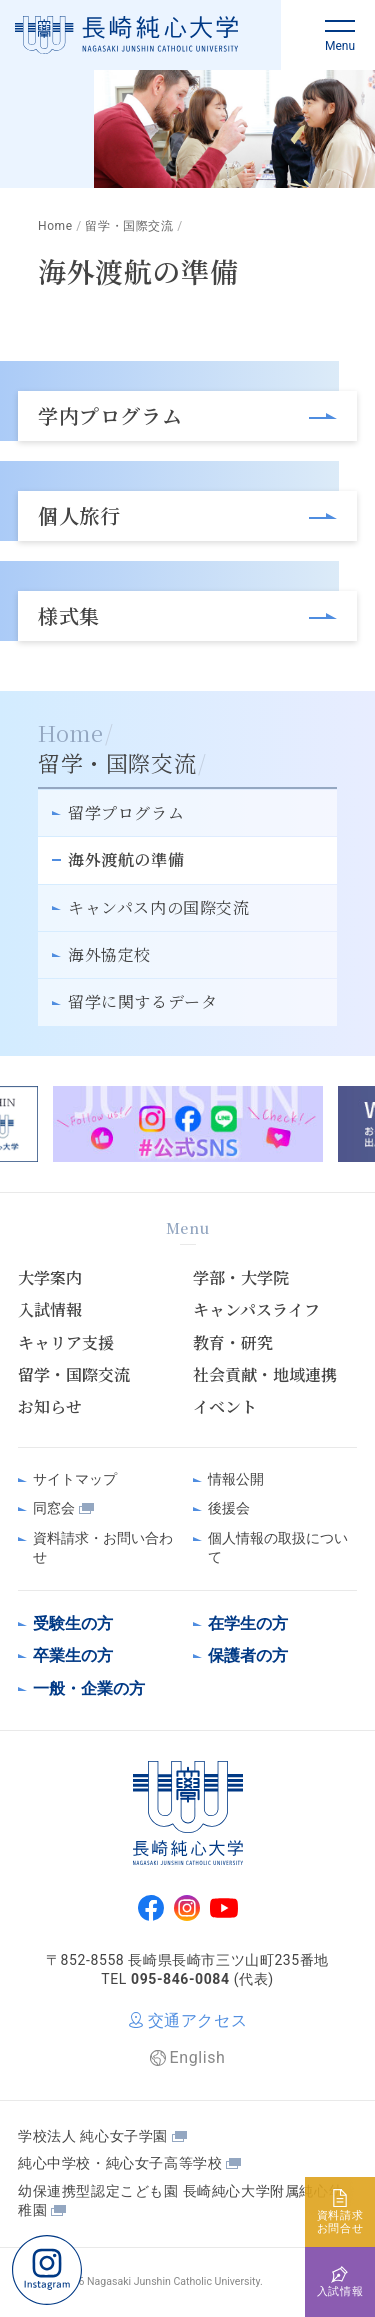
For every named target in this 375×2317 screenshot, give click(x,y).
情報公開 (236, 1479)
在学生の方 (248, 1623)
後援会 (229, 1508)
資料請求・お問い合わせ (103, 1548)
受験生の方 (73, 1623)
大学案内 (50, 1278)
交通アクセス (198, 2020)
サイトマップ (75, 1479)
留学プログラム (126, 812)
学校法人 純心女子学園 (93, 2136)
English (198, 2057)
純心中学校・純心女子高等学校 (120, 2163)
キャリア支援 (66, 1343)
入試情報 (50, 1310)
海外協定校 (109, 954)
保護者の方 (248, 1655)
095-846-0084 (180, 1979)
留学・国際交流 (74, 1375)
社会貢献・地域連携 (265, 1375)
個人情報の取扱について (278, 1548)
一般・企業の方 (89, 1688)
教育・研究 (233, 1343)
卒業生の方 (73, 1655)
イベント (225, 1407)
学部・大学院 (241, 1278)
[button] (340, 35)
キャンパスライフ (256, 1310)
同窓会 (54, 1508)
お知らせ (50, 1407)
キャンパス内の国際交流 (159, 907)
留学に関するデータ (142, 1001)
